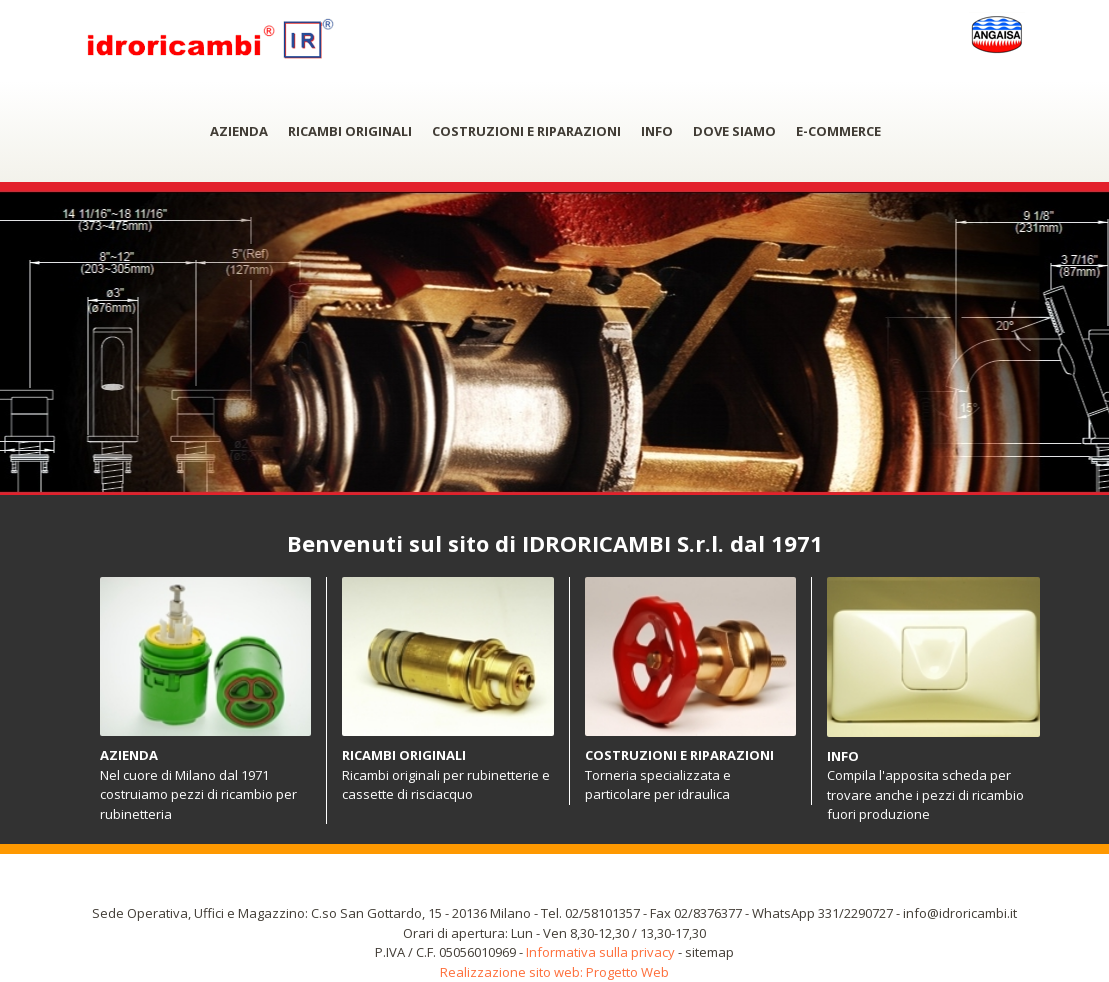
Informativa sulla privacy (600, 952)
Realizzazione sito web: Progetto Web (554, 972)
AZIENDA (239, 131)
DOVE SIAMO (734, 131)
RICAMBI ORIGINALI (350, 131)
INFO (657, 131)
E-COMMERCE (838, 131)
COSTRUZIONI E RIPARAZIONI (526, 131)
